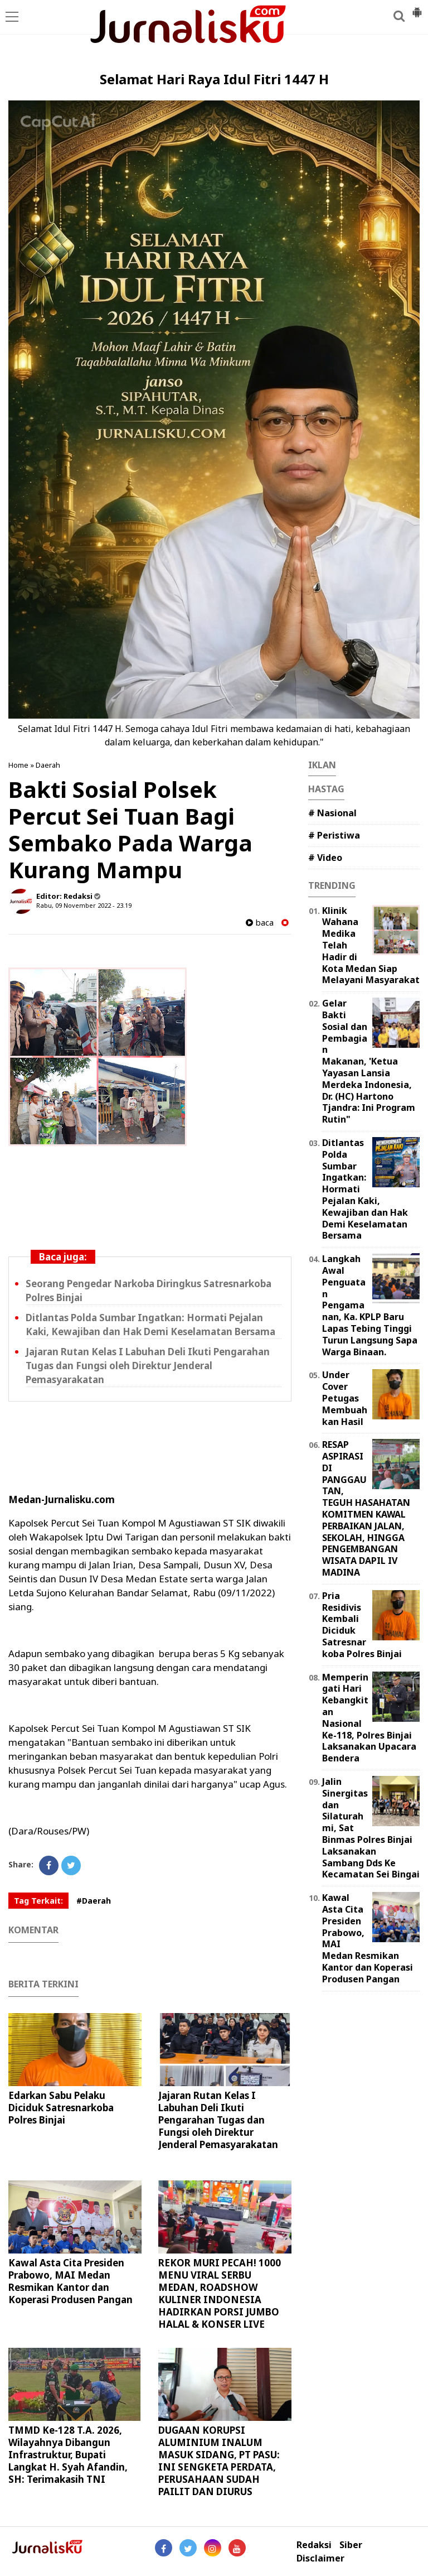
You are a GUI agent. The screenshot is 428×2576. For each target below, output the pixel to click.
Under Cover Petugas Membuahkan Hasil (344, 1398)
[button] (416, 7)
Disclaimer (320, 2558)
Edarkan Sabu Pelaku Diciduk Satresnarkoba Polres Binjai (61, 2107)
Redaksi (314, 2545)
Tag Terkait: (38, 1900)
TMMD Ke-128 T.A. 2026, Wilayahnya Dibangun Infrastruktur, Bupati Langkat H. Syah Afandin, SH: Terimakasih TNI (68, 2455)
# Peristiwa (334, 835)
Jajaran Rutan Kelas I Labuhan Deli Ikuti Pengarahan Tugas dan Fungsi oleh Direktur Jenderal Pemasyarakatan (148, 1365)
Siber (350, 2545)
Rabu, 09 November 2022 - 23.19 (84, 905)
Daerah (48, 765)
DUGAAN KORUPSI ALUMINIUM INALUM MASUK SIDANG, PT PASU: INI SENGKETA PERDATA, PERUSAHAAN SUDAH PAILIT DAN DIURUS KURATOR (219, 2467)
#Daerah (93, 1900)
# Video (325, 857)
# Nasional (332, 813)
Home (18, 765)
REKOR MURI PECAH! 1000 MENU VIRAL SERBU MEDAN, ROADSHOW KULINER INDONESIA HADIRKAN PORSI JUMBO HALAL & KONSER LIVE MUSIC (219, 2299)
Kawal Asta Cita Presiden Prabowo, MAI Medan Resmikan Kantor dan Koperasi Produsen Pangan (70, 2281)
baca (260, 922)
